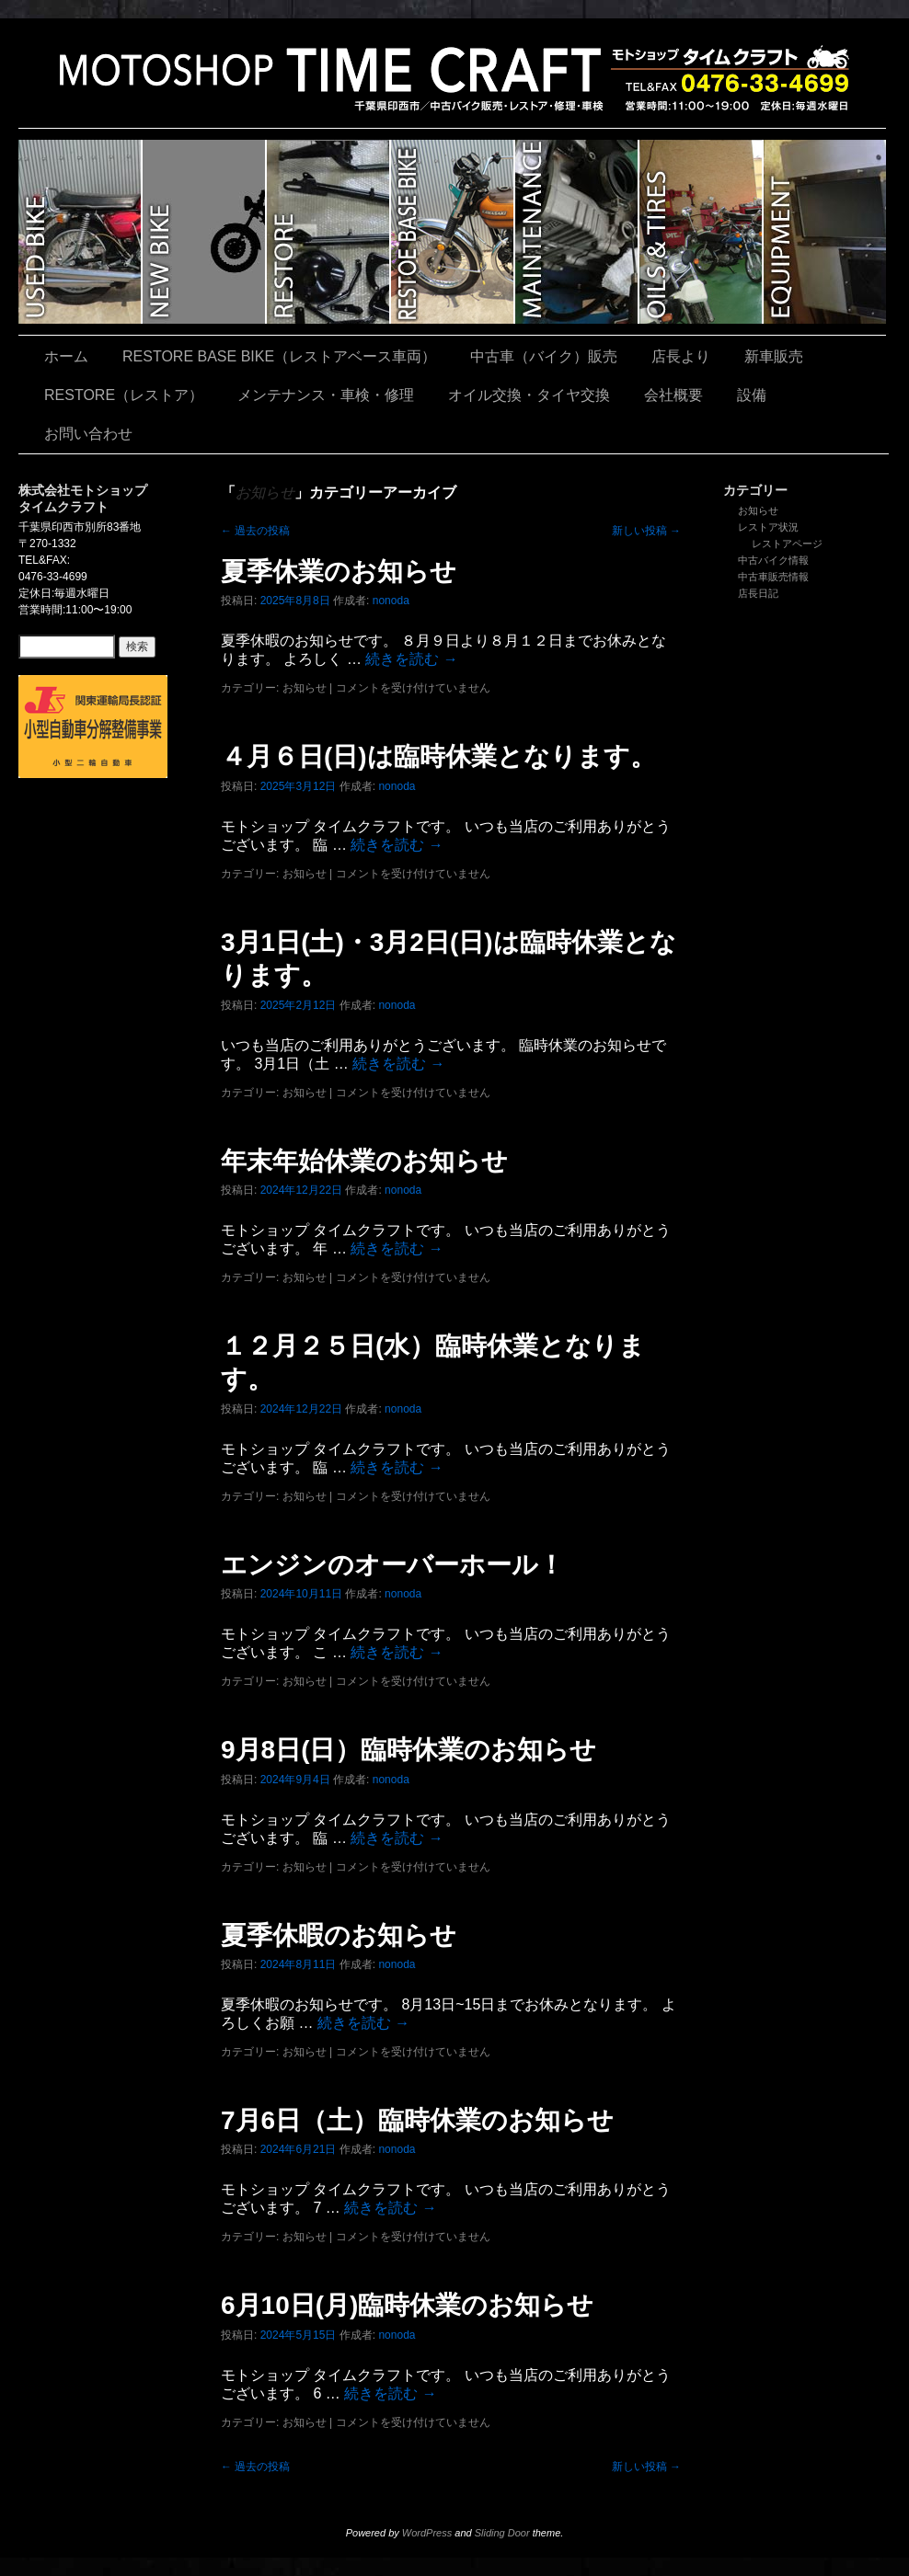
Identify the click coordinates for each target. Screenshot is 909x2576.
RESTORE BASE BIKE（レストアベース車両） (453, 232)
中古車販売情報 (773, 576)
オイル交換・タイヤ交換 (701, 232)
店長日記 (758, 593)
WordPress (427, 2532)
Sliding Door (502, 2532)
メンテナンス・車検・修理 (577, 232)
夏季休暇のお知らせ (338, 1935)
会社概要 (673, 395)
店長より (680, 356)
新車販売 (205, 232)
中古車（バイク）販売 (80, 232)
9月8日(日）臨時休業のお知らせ (408, 1749)
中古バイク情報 (773, 560)
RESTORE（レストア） (329, 232)
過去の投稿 (255, 530)
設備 (825, 232)
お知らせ (758, 510)
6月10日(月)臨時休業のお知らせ (407, 2305)
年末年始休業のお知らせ (364, 1161)
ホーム (66, 356)
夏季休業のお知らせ (338, 571)
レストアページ (787, 543)
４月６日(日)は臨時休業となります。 (438, 756)
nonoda (391, 600)
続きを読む (411, 659)
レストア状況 (768, 526)
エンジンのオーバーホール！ (392, 1565)
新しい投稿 (646, 530)
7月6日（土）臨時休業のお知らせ (417, 2120)
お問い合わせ (88, 433)
